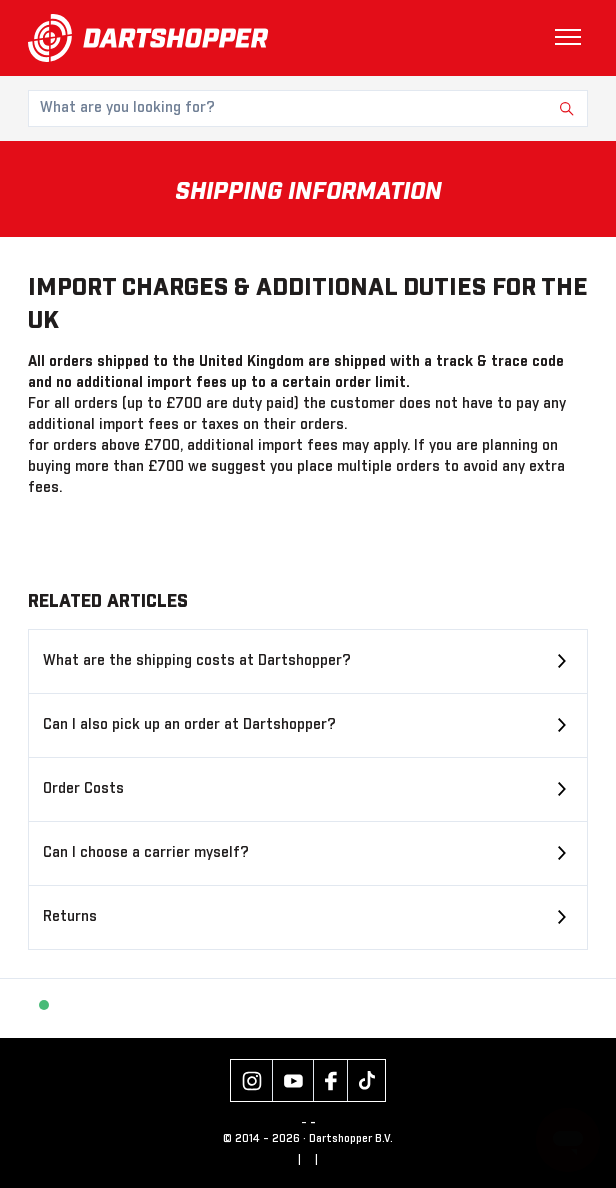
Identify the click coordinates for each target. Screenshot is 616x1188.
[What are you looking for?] (308, 108)
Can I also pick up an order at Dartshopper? (189, 725)
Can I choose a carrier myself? (146, 853)
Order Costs (83, 789)
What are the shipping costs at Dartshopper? (197, 661)
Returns (70, 917)
